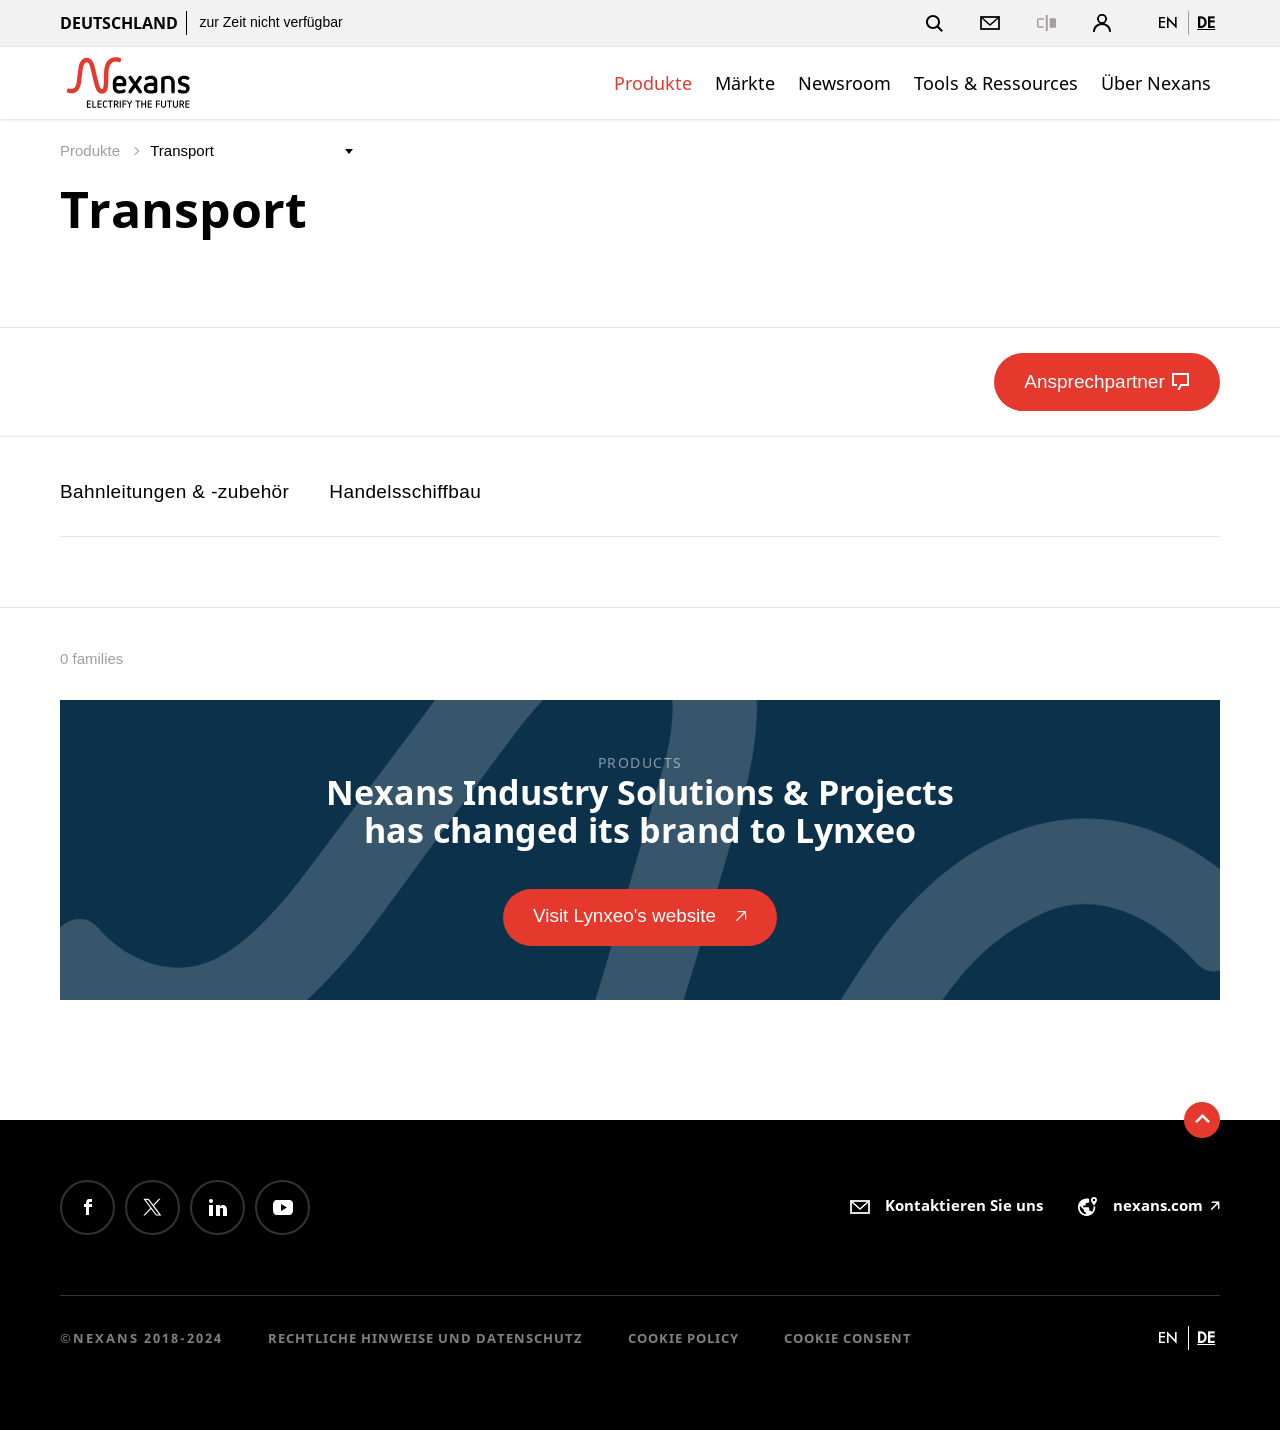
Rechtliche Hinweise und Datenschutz (425, 1338)
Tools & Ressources (996, 83)
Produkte (653, 83)
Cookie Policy (683, 1338)
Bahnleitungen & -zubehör (174, 491)
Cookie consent (848, 1338)
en (1168, 22)
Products (640, 762)
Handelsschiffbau (405, 491)
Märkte (745, 83)
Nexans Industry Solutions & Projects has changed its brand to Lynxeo (640, 811)
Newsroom (844, 83)
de (1206, 22)
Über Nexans (1156, 83)
